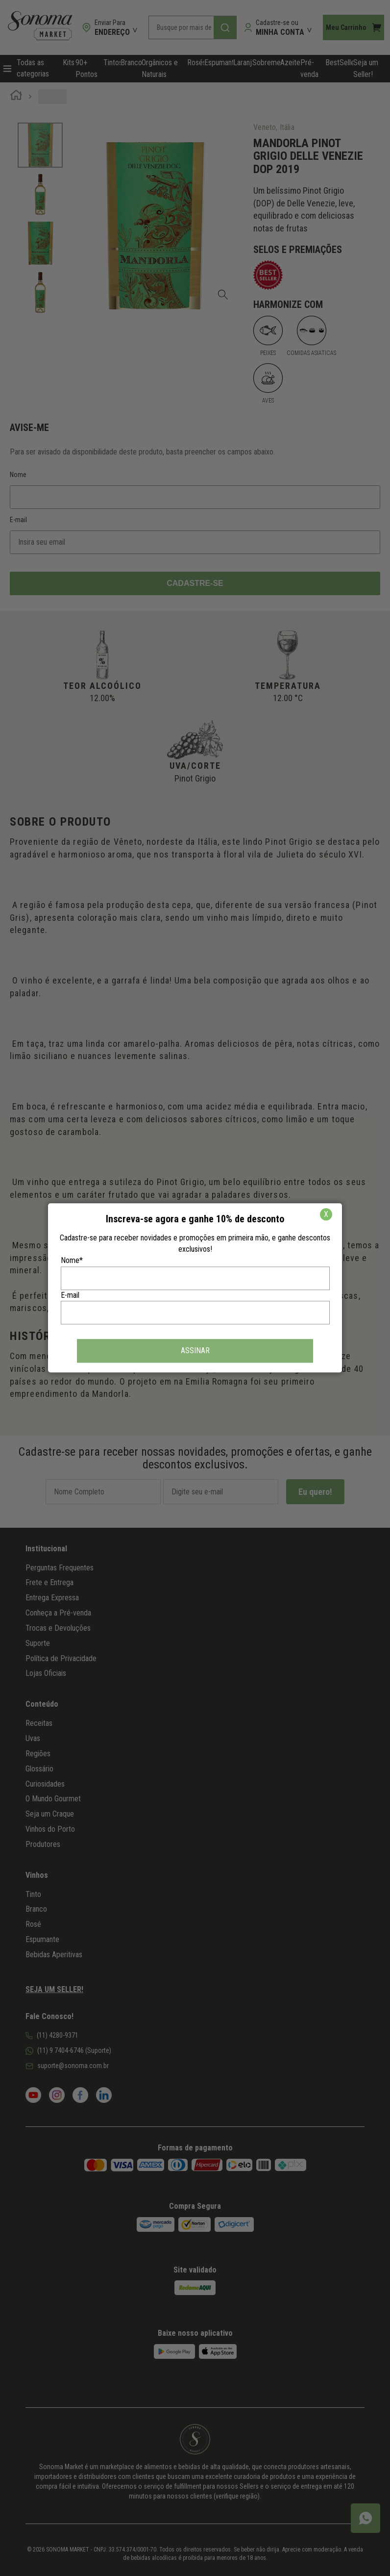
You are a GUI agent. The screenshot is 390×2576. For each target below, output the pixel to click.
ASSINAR (195, 1351)
